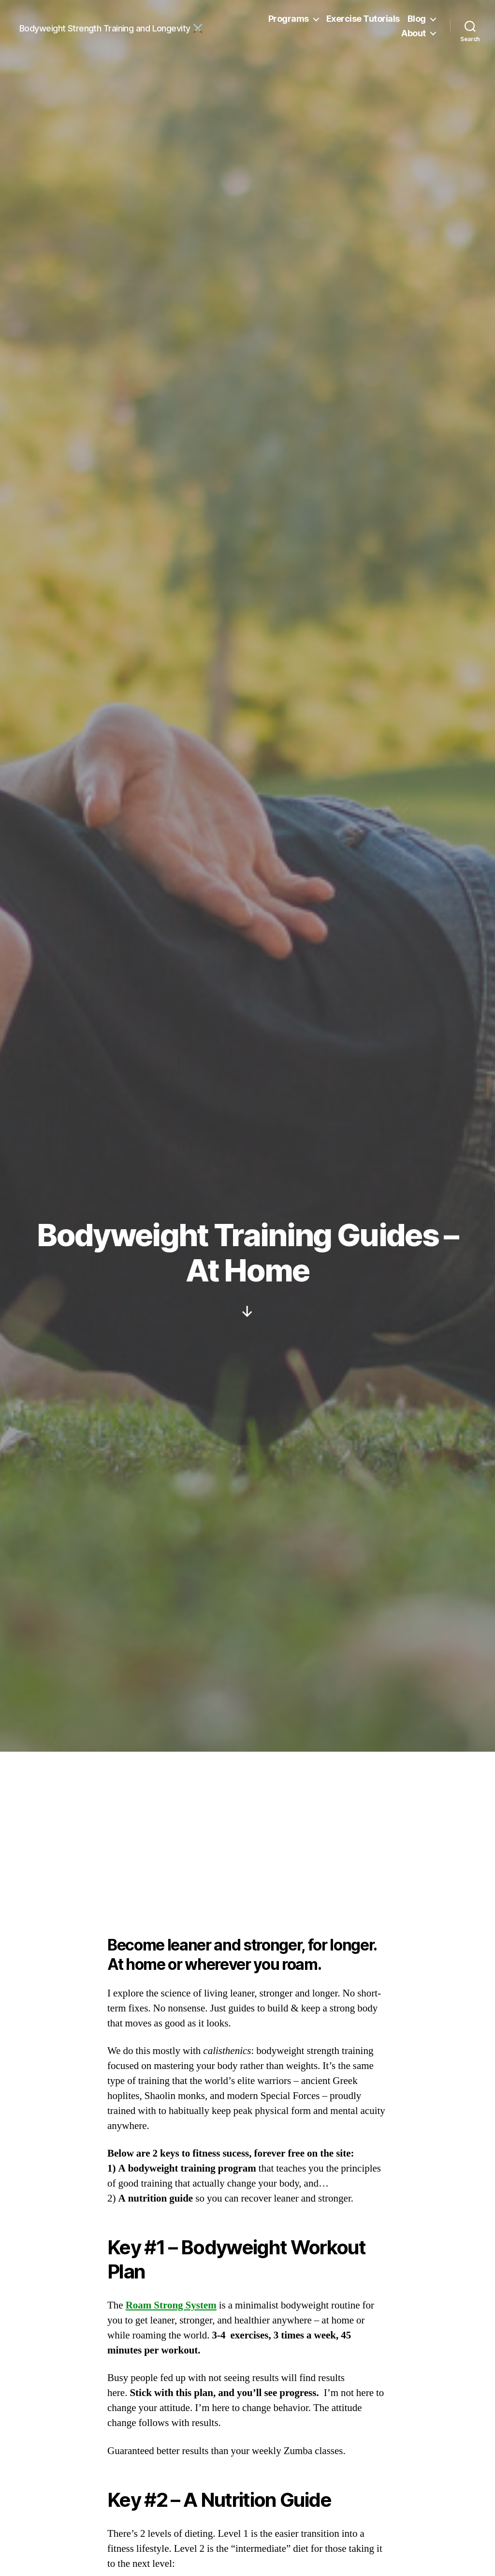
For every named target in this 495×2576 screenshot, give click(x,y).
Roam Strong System (171, 2305)
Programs (288, 19)
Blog (417, 19)
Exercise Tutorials (363, 19)
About (413, 33)
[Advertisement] (247, 1824)
